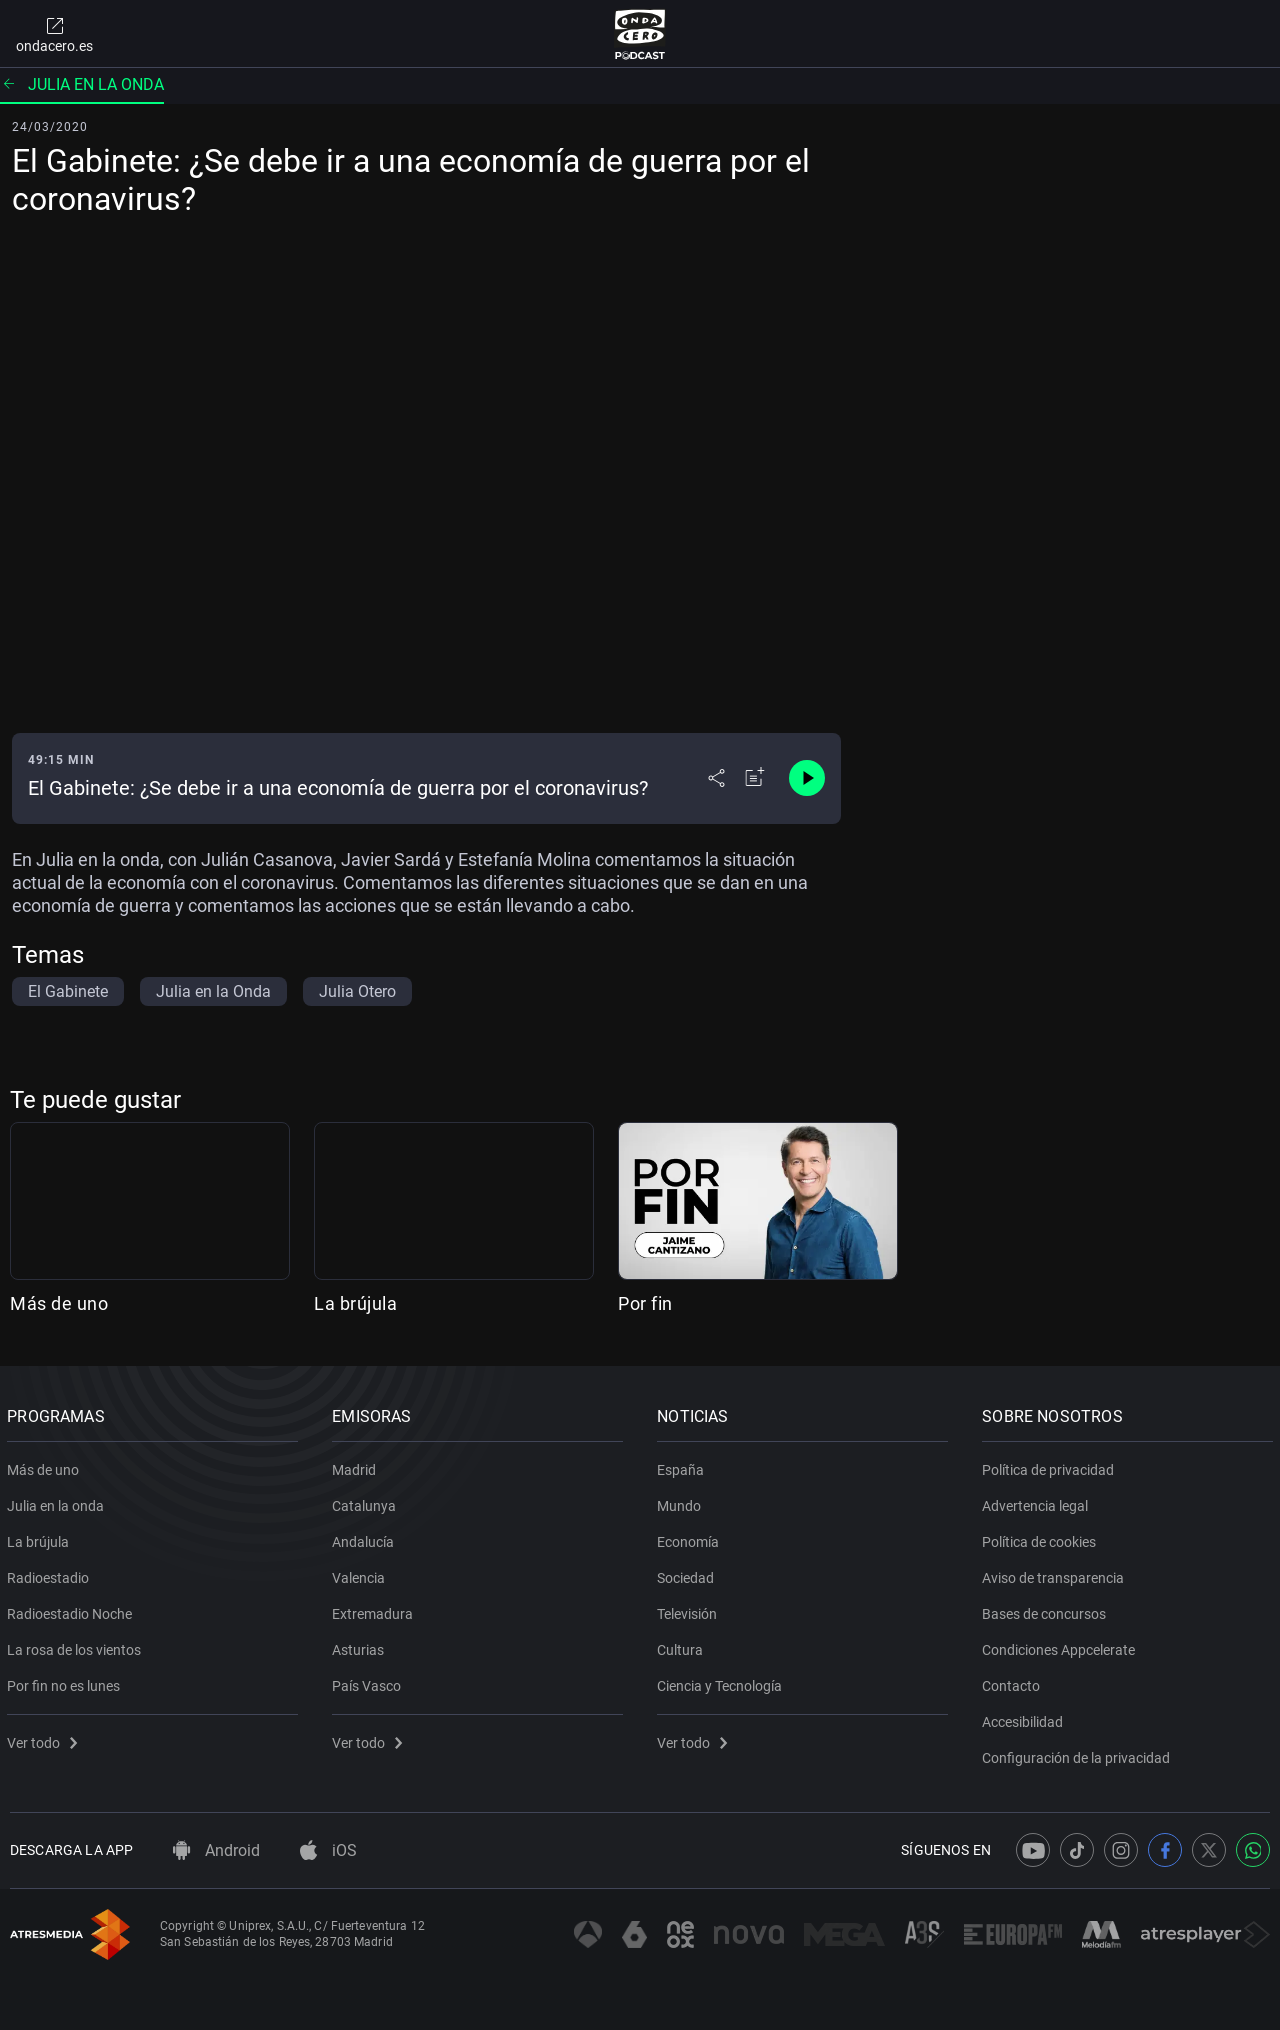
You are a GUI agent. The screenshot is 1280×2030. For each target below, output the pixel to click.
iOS (328, 1850)
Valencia (361, 1574)
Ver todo (45, 1739)
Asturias (361, 1646)
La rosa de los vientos (77, 1646)
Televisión (690, 1610)
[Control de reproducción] (807, 778)
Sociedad (688, 1574)
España (683, 1466)
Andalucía (366, 1538)
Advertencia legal (1038, 1502)
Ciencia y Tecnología (722, 1682)
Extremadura (375, 1610)
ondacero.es (54, 34)
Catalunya (367, 1502)
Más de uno (59, 1303)
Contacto (1014, 1682)
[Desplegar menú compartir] (716, 778)
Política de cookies (1042, 1538)
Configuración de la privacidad (1079, 1754)
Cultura (683, 1646)
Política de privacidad (1051, 1466)
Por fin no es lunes (66, 1682)
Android (216, 1850)
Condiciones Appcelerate (1061, 1646)
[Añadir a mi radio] (755, 778)
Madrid (357, 1466)
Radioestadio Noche (72, 1610)
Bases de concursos (1047, 1610)
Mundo (682, 1502)
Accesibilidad (1025, 1718)
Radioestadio (51, 1574)
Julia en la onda (82, 84)
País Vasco (369, 1682)
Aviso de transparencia (1056, 1574)
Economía (691, 1538)
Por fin (645, 1303)
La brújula (355, 1303)
